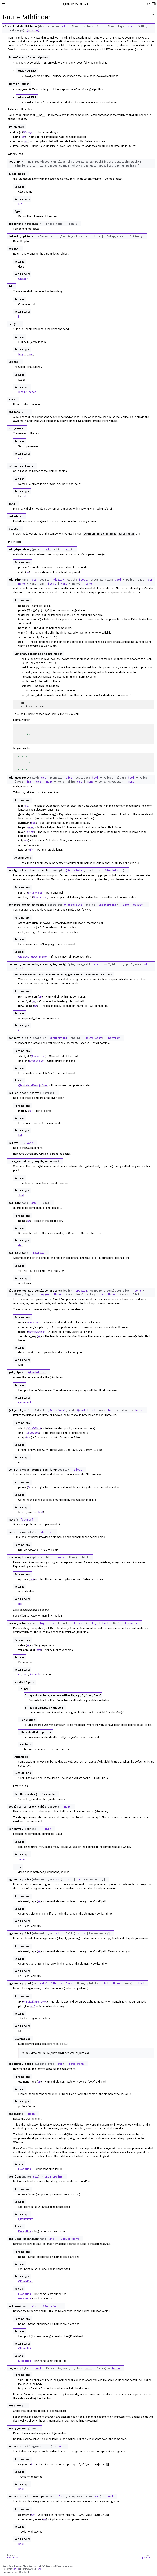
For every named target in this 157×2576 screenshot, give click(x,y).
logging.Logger (27, 392)
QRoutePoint (25, 1402)
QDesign (23, 278)
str (20, 204)
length (22, 354)
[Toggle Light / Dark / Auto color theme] (148, 4)
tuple (37, 1674)
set (20, 458)
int (19, 316)
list (20, 1135)
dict (20, 1245)
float (30, 354)
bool (21, 2489)
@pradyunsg (29, 2568)
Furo (39, 2568)
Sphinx (15, 2568)
